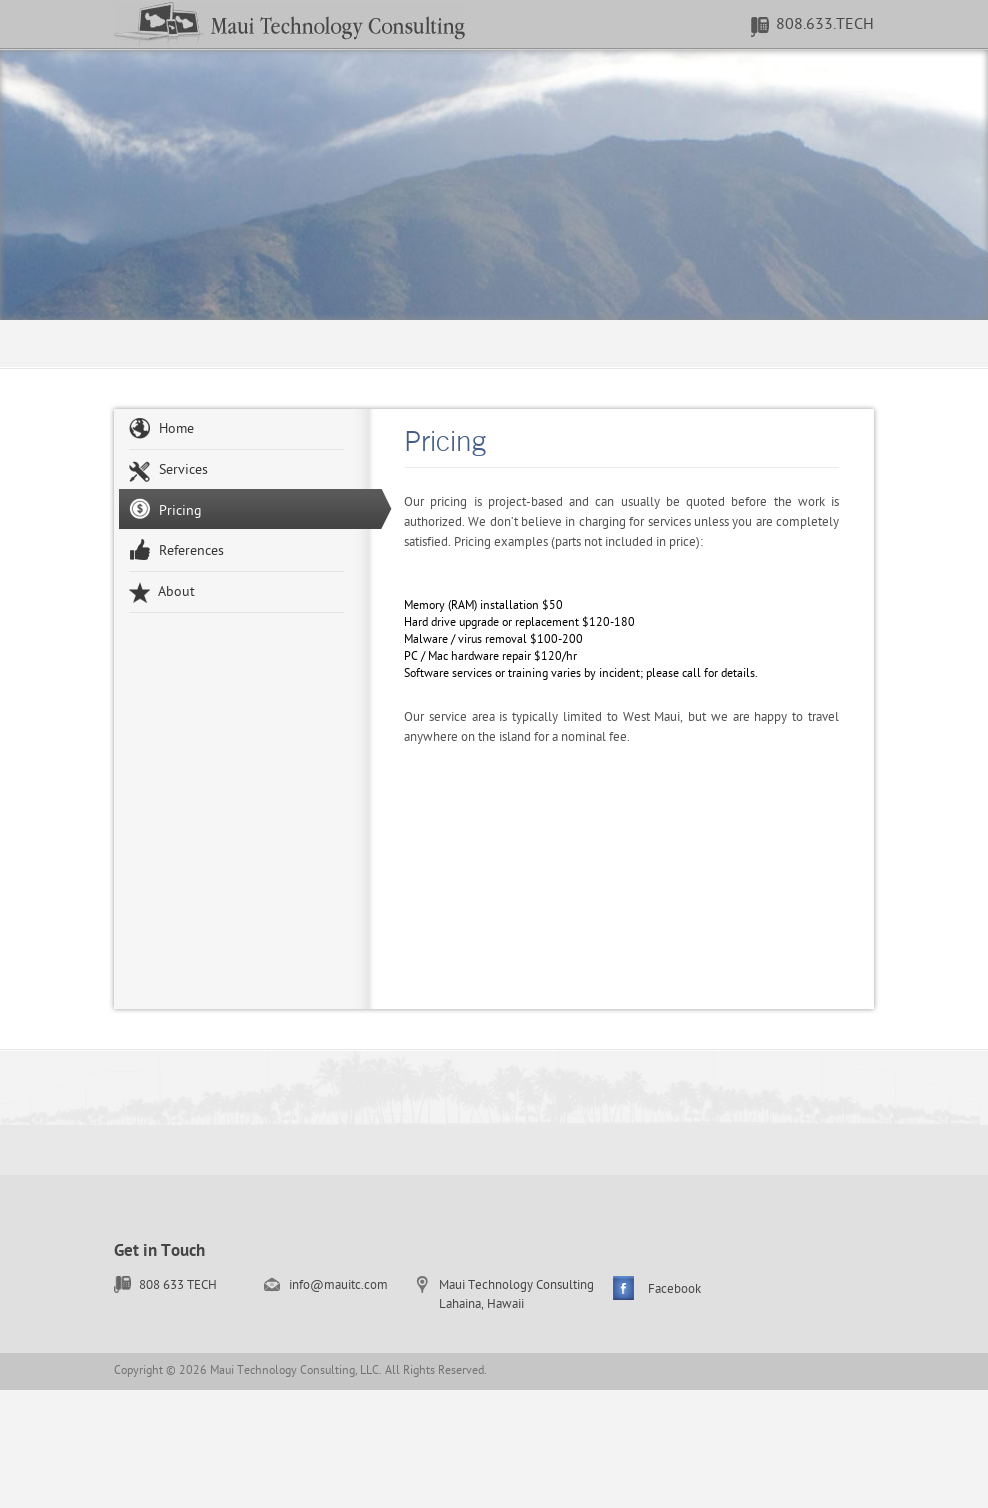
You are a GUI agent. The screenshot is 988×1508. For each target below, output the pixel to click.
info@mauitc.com (338, 1285)
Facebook (674, 1289)
